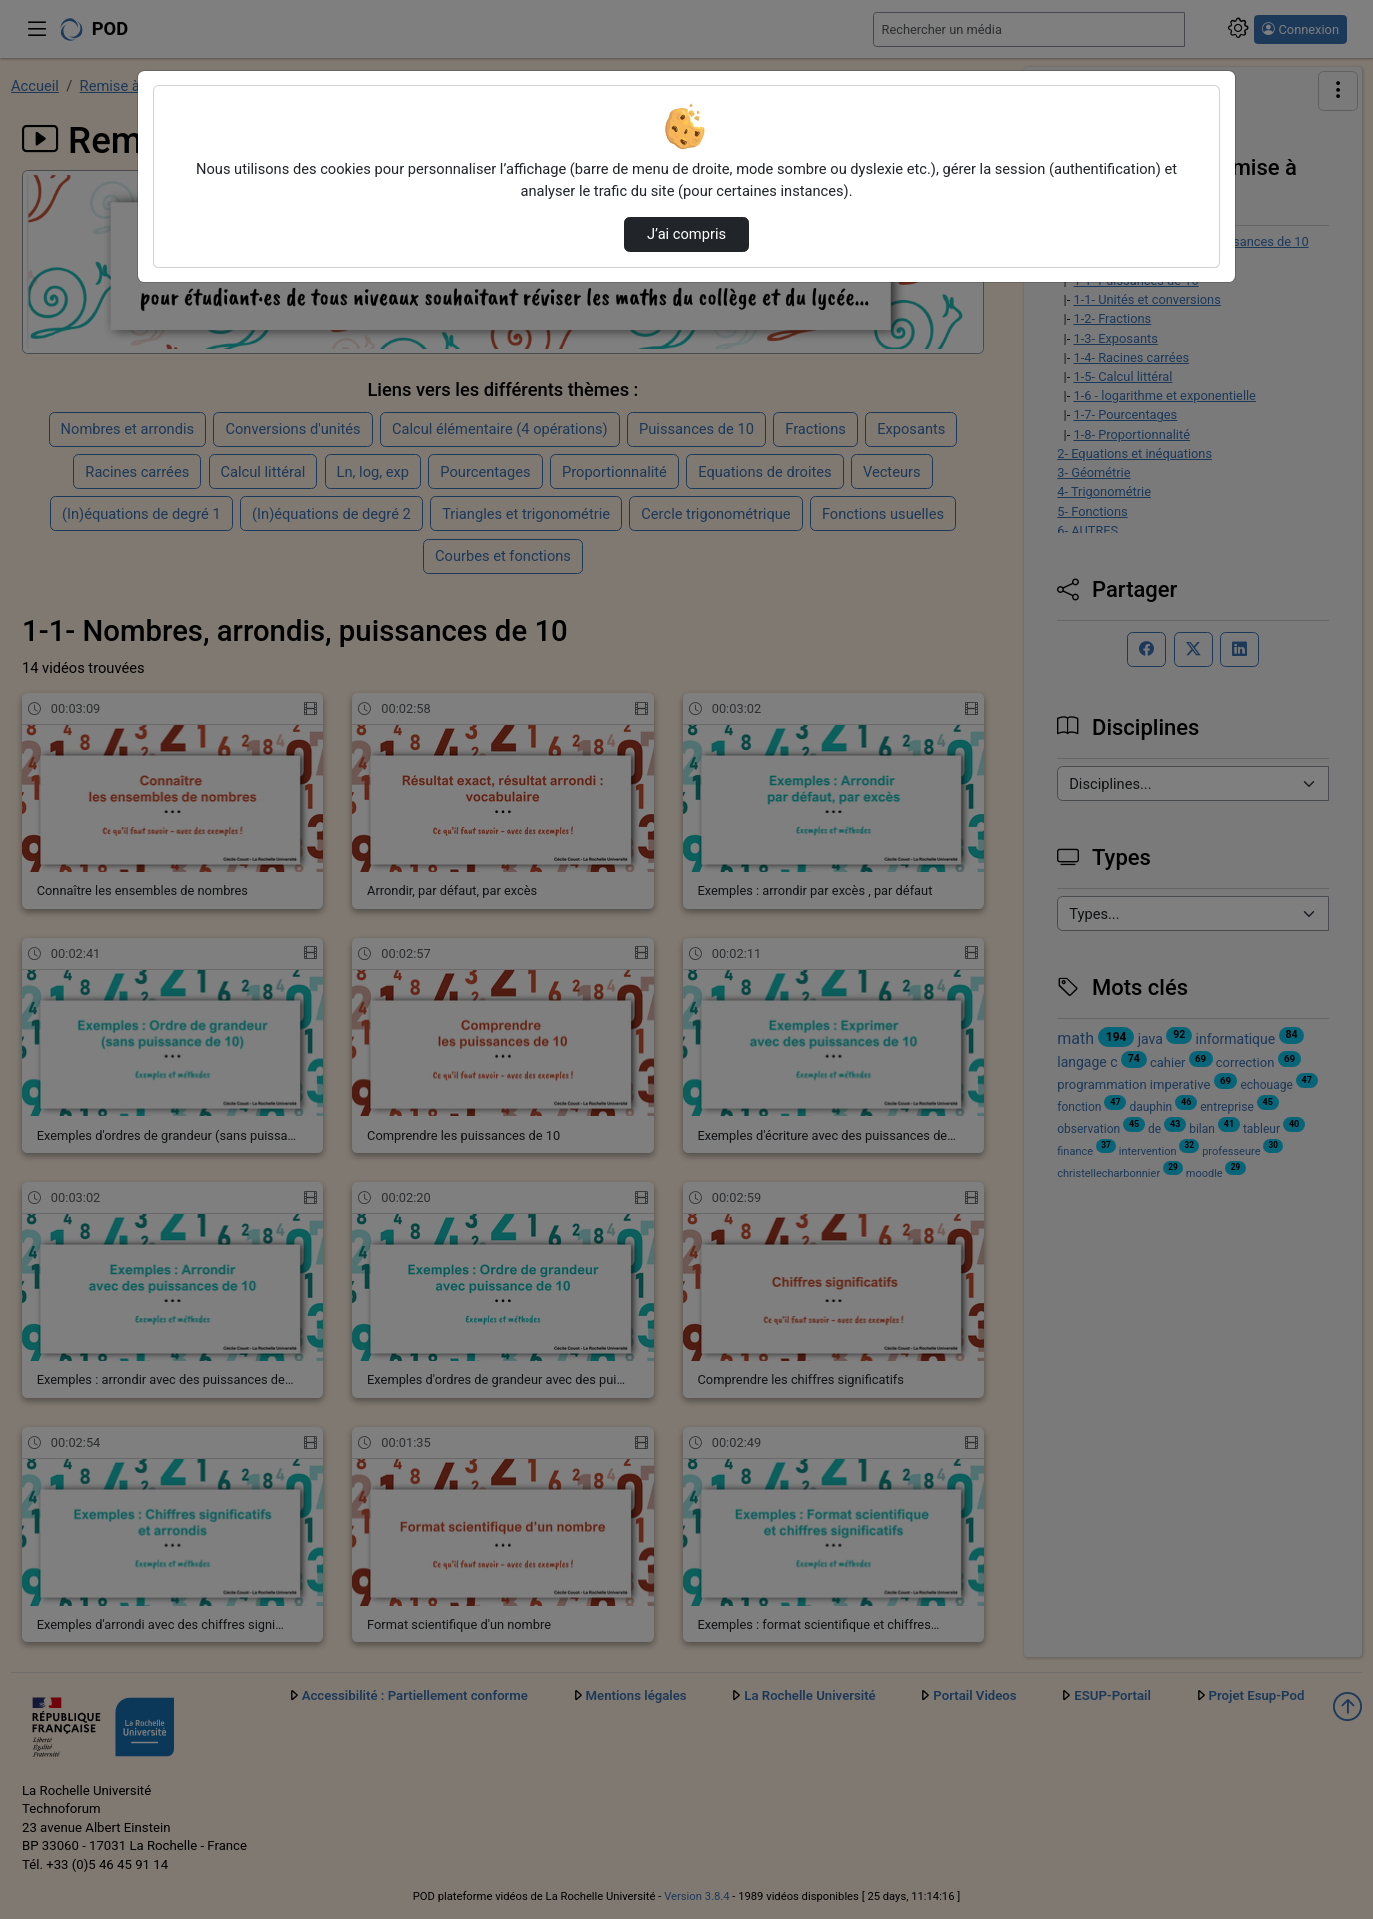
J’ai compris (686, 234)
